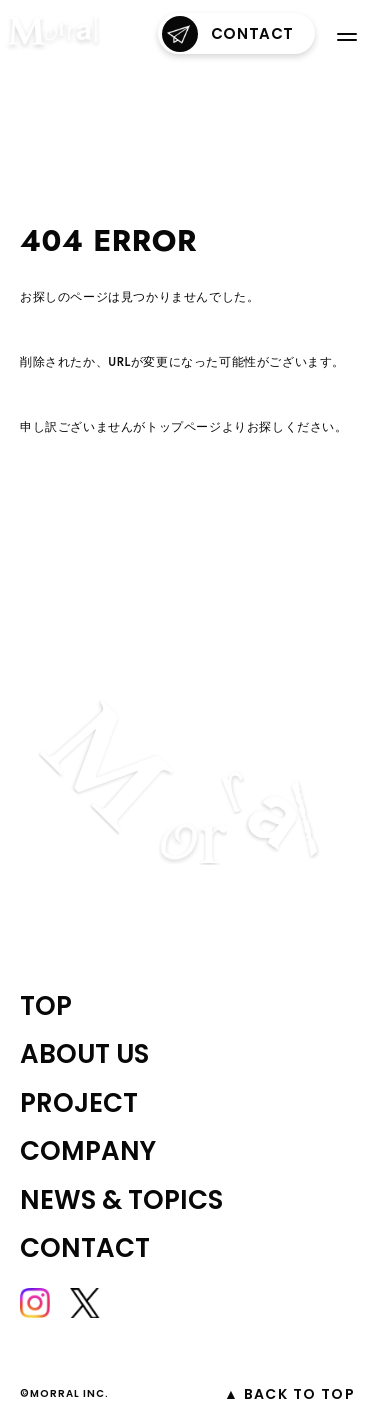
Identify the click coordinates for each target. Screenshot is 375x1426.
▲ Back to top (289, 1394)
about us (84, 1054)
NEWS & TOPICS (121, 1200)
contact (228, 34)
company (88, 1151)
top (46, 1006)
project (79, 1103)
